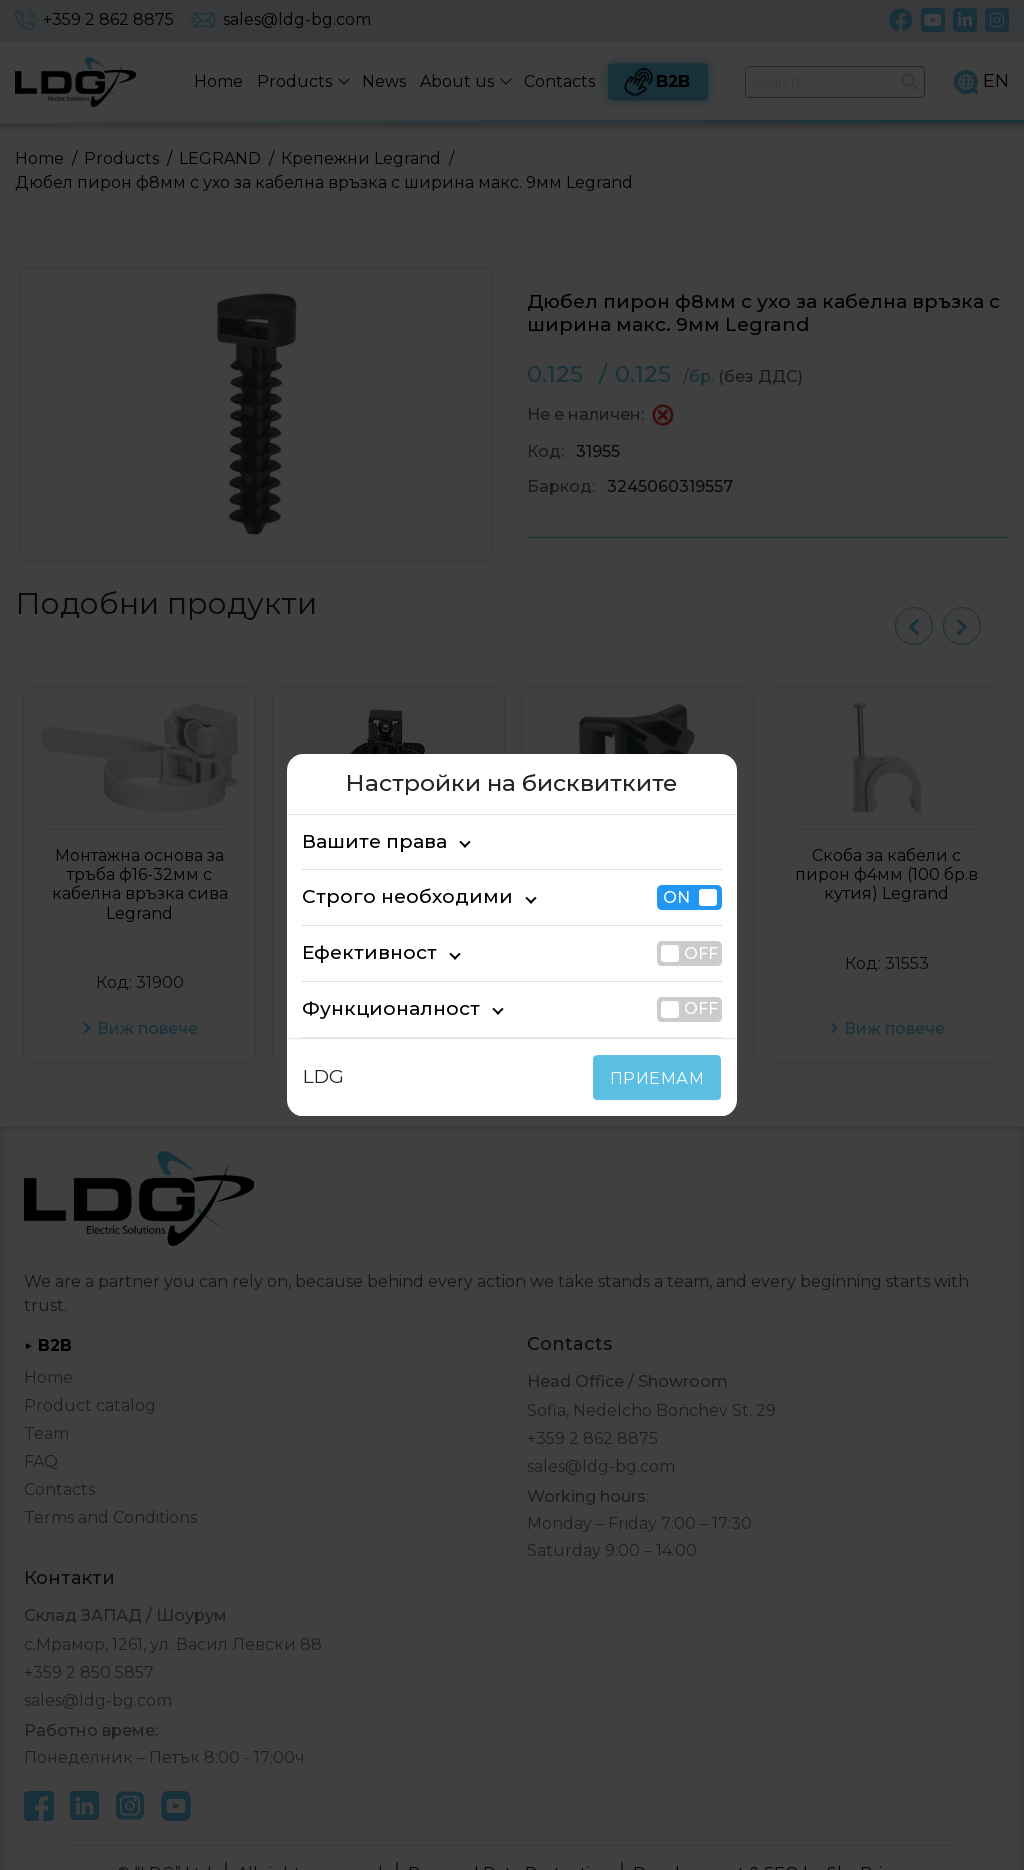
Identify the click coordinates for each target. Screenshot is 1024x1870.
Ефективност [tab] (360, 952)
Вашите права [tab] (364, 841)
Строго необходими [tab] (388, 897)
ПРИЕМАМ (661, 1078)
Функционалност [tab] (375, 1008)
